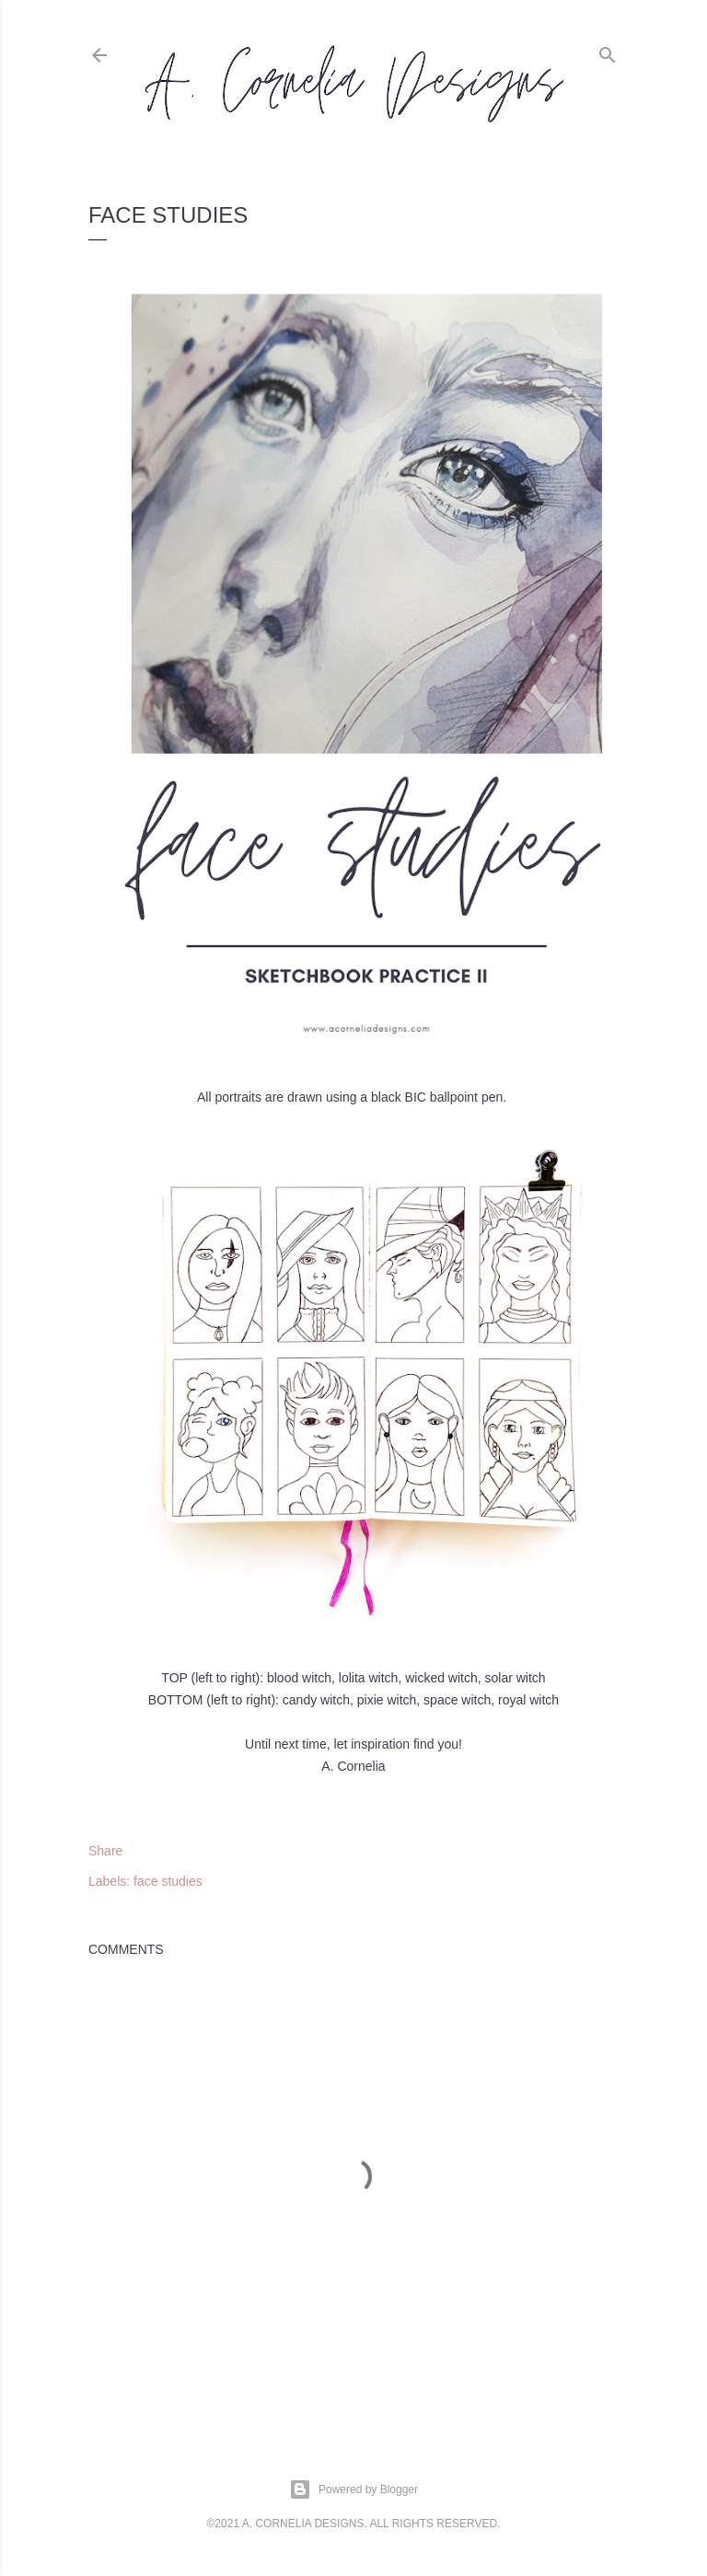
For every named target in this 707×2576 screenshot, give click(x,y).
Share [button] (105, 1850)
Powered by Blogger (353, 2489)
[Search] (608, 51)
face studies (168, 1881)
